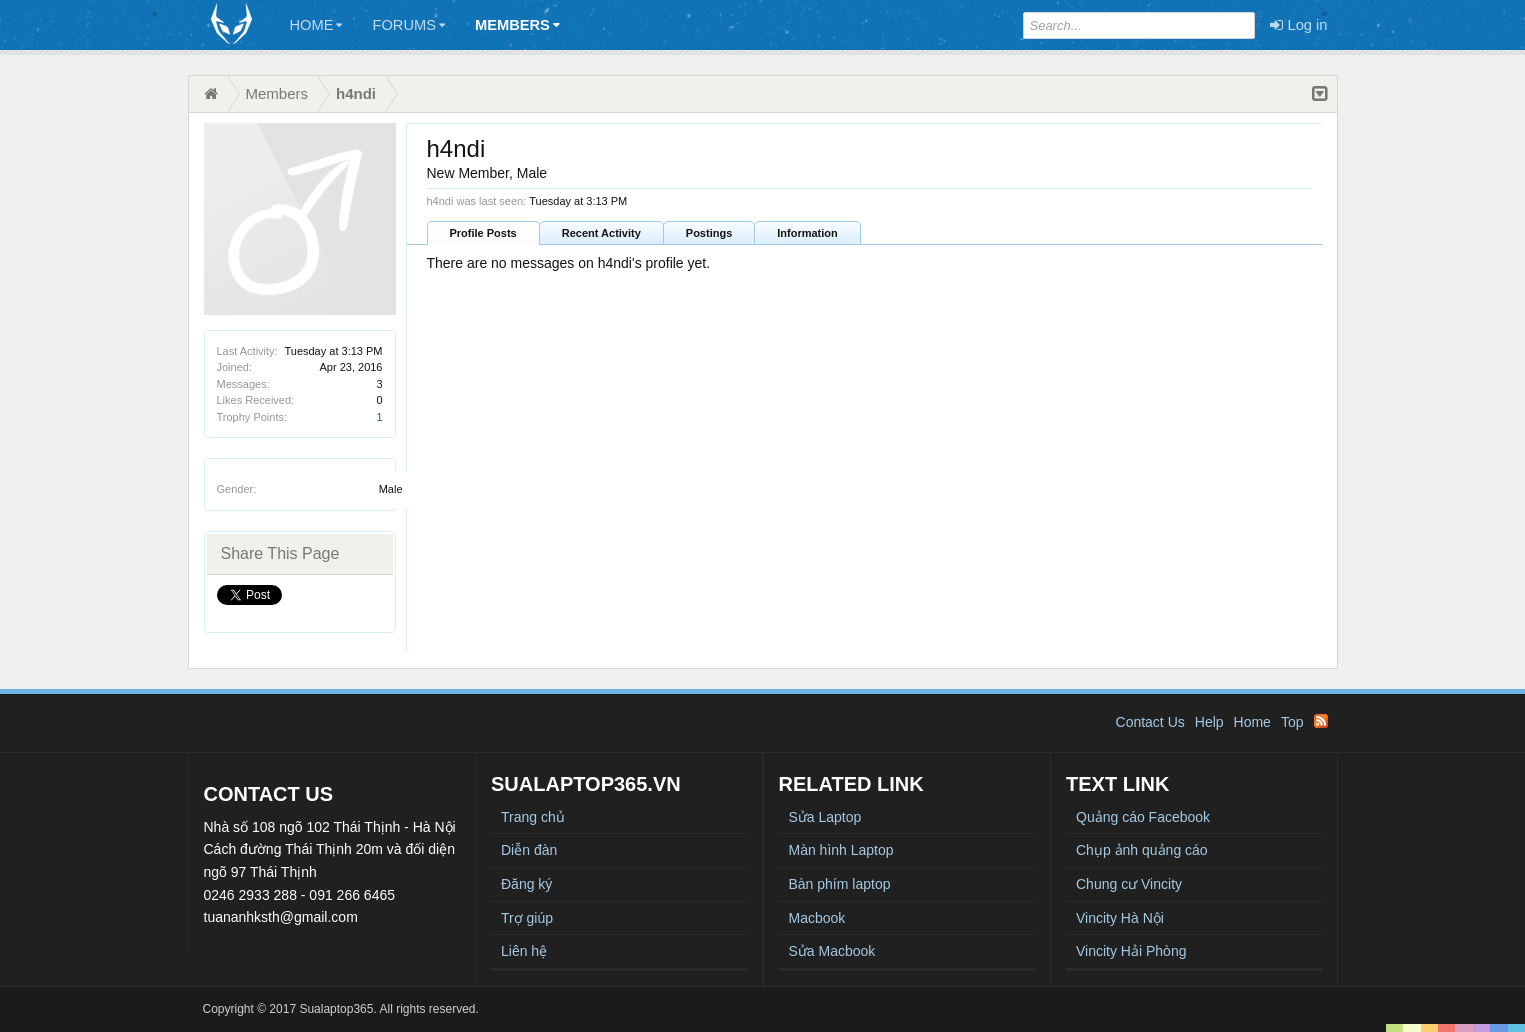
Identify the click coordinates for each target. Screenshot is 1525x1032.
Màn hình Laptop (841, 850)
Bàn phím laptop (840, 884)
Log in (1298, 25)
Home (316, 25)
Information (807, 233)
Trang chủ (533, 817)
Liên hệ (524, 951)
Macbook (817, 918)
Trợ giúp (527, 918)
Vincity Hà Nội (1120, 918)
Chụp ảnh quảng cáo (1142, 850)
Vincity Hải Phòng (1131, 951)
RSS (1321, 721)
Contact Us (1150, 722)
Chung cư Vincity (1129, 884)
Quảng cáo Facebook (1143, 817)
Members (517, 25)
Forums (408, 25)
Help (1209, 722)
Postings (709, 233)
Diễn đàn (529, 850)
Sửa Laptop (825, 817)
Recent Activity (601, 233)
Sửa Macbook (832, 951)
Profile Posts (483, 233)
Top (1292, 722)
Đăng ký (526, 884)
